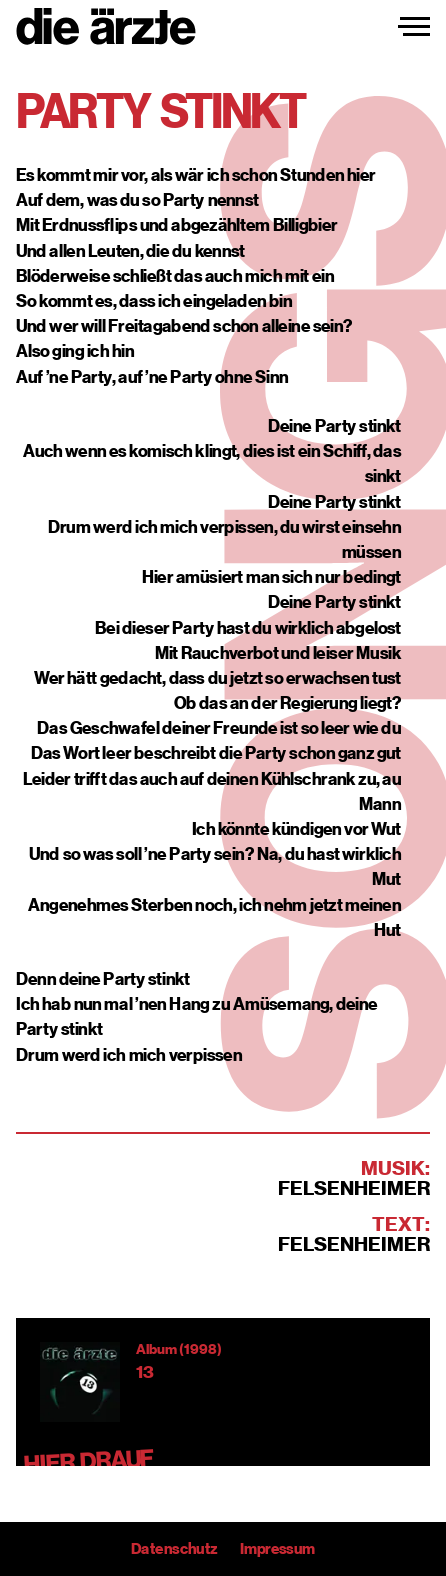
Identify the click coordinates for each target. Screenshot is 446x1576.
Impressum (277, 1549)
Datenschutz (174, 1549)
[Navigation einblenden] (414, 27)
